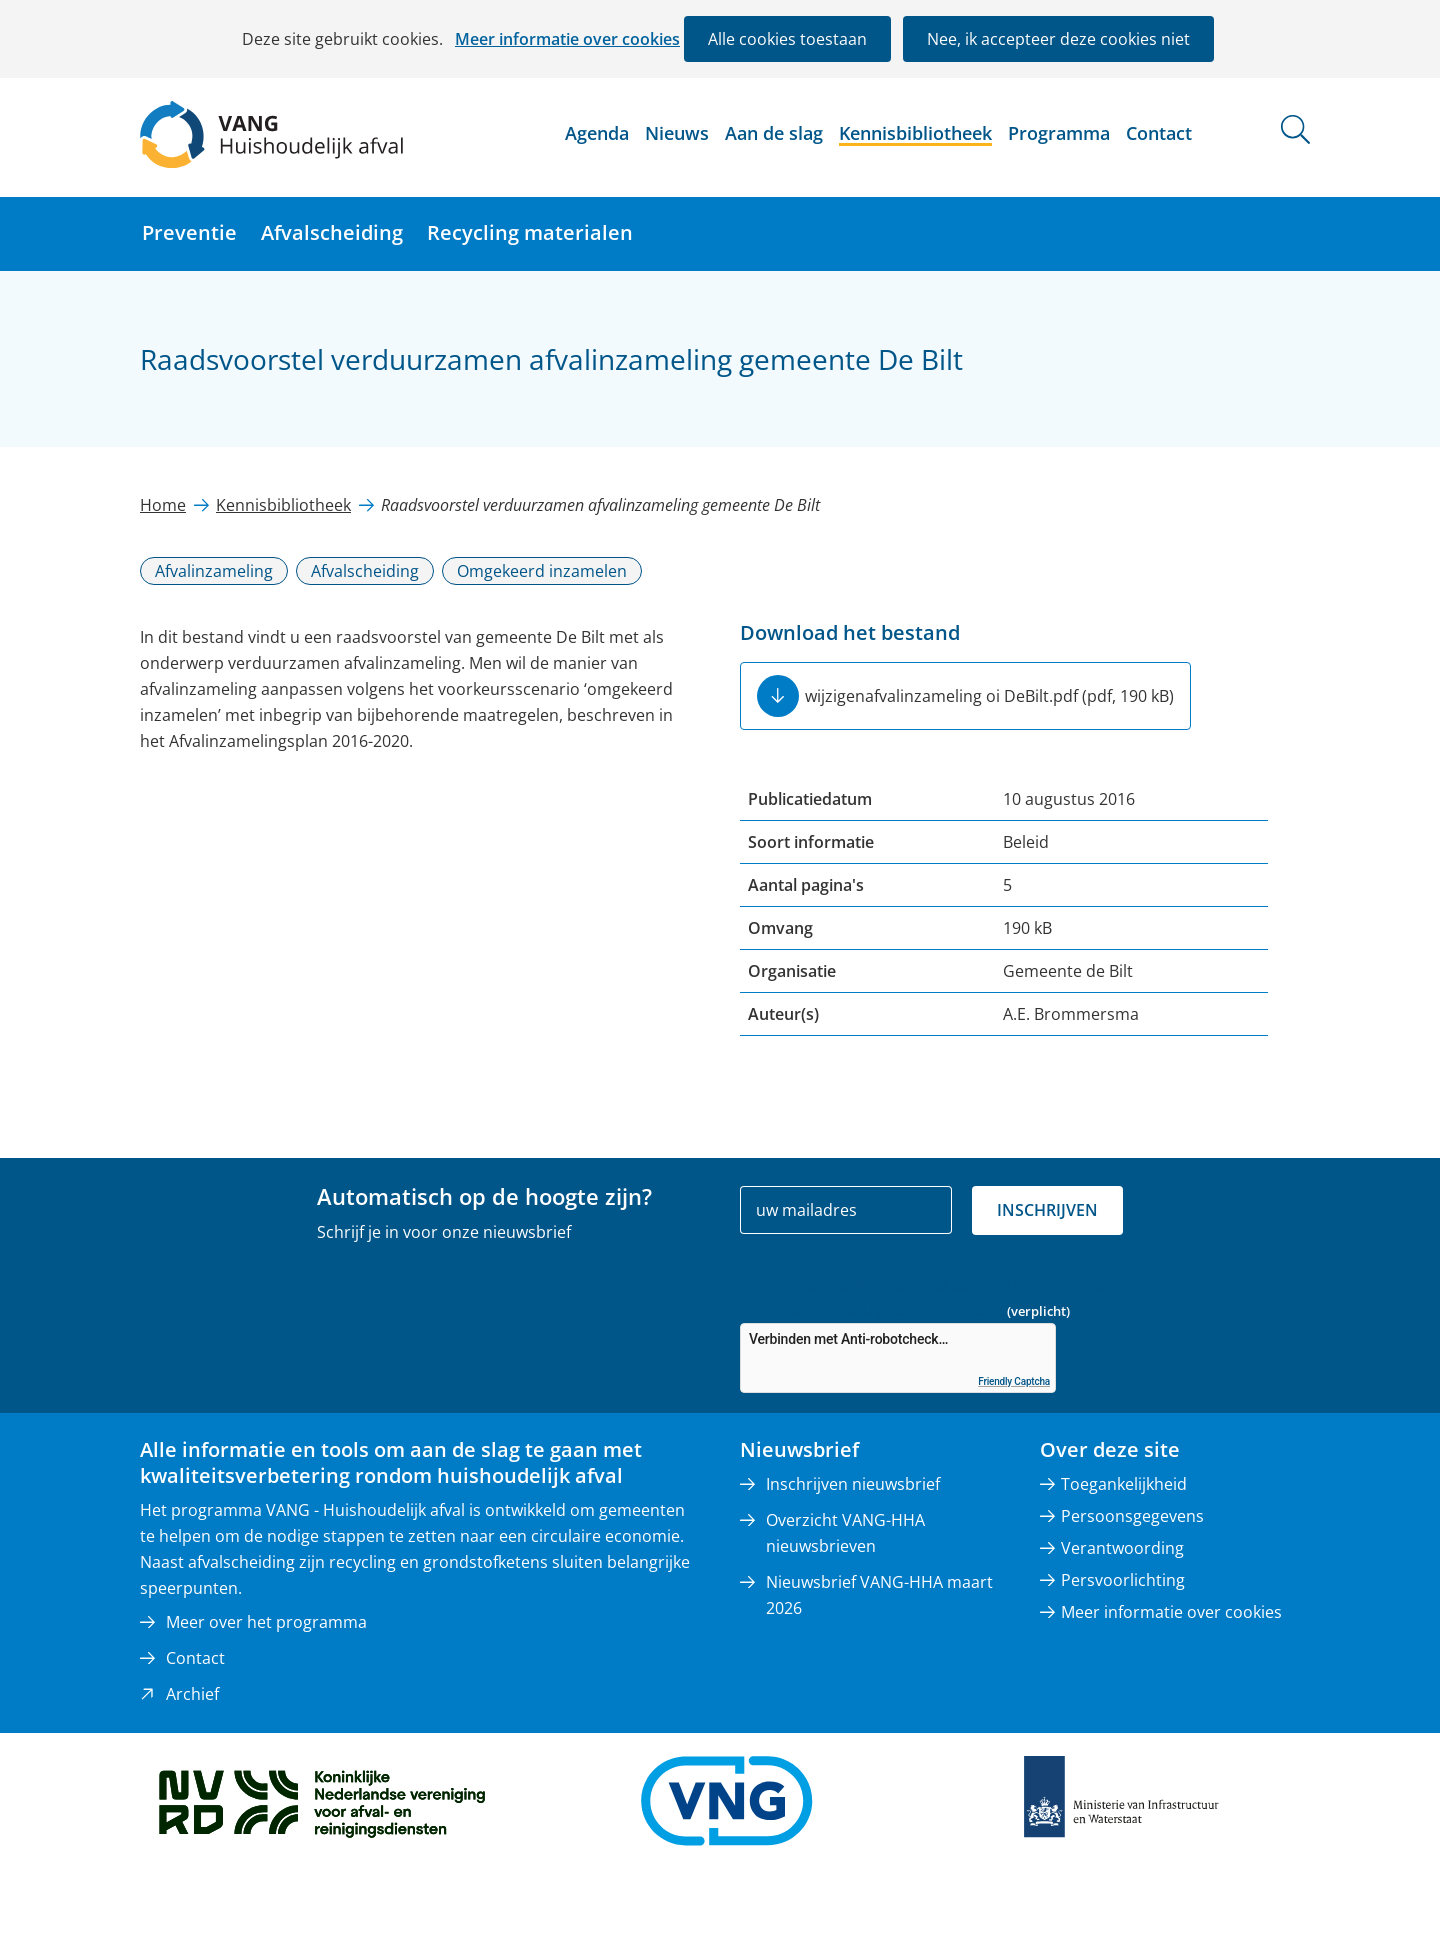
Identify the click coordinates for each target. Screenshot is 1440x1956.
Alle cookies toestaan (787, 39)
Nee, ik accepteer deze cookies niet (1058, 39)
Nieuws (677, 133)
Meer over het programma (266, 1622)
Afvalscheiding (332, 232)
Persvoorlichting (1123, 1580)
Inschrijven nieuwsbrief (853, 1484)
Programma (1059, 133)
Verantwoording (1122, 1548)
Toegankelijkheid (1124, 1484)
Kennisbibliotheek (915, 133)
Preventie (189, 232)
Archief (192, 1694)
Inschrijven (1047, 1210)
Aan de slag (774, 133)
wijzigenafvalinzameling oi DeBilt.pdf (989, 696)
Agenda (597, 133)
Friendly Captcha (1014, 1381)
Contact (1159, 133)
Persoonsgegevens (1132, 1516)
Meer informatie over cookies (567, 39)
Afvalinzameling (214, 571)
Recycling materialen (530, 232)
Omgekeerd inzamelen (542, 571)
